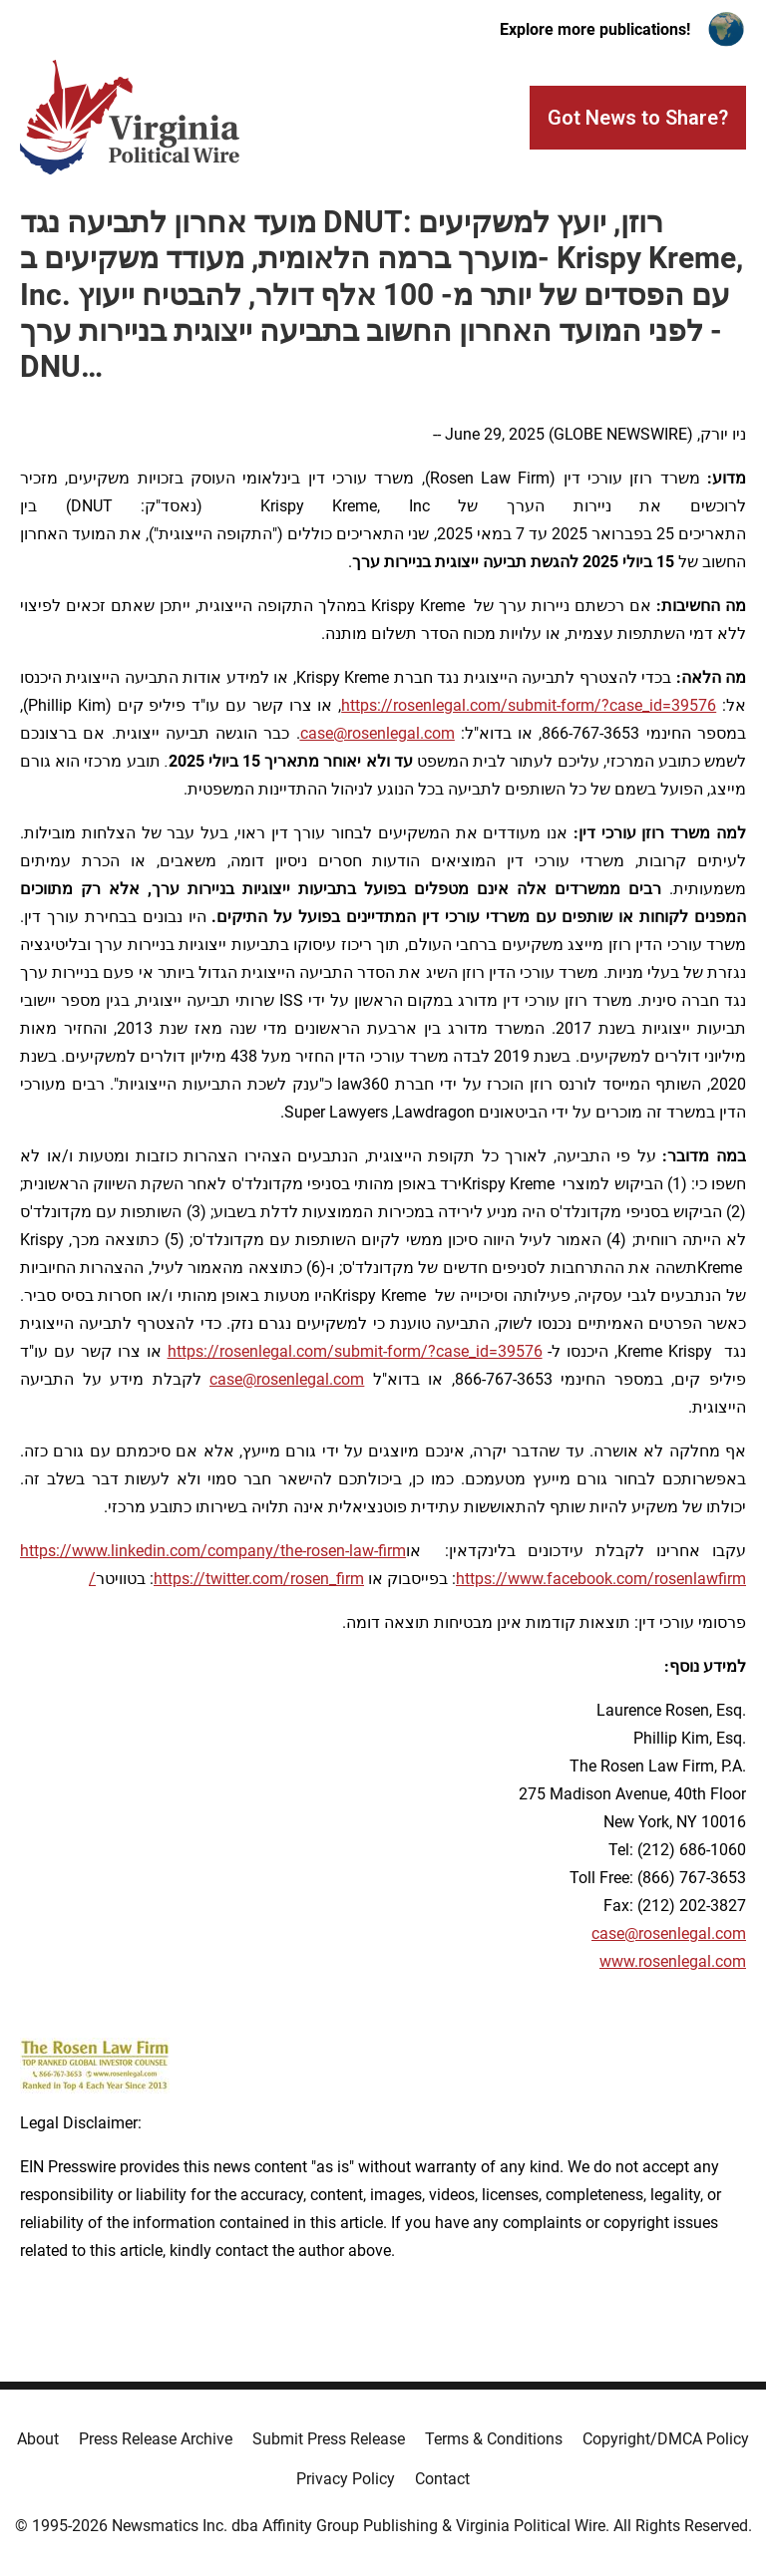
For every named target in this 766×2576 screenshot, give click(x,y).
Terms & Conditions (494, 2438)
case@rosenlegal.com (668, 1933)
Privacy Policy (345, 2478)
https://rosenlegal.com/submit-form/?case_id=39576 (528, 705)
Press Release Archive (155, 2438)
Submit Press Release (328, 2438)
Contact (442, 2478)
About (38, 2438)
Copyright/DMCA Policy (665, 2438)
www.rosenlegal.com (672, 1961)
